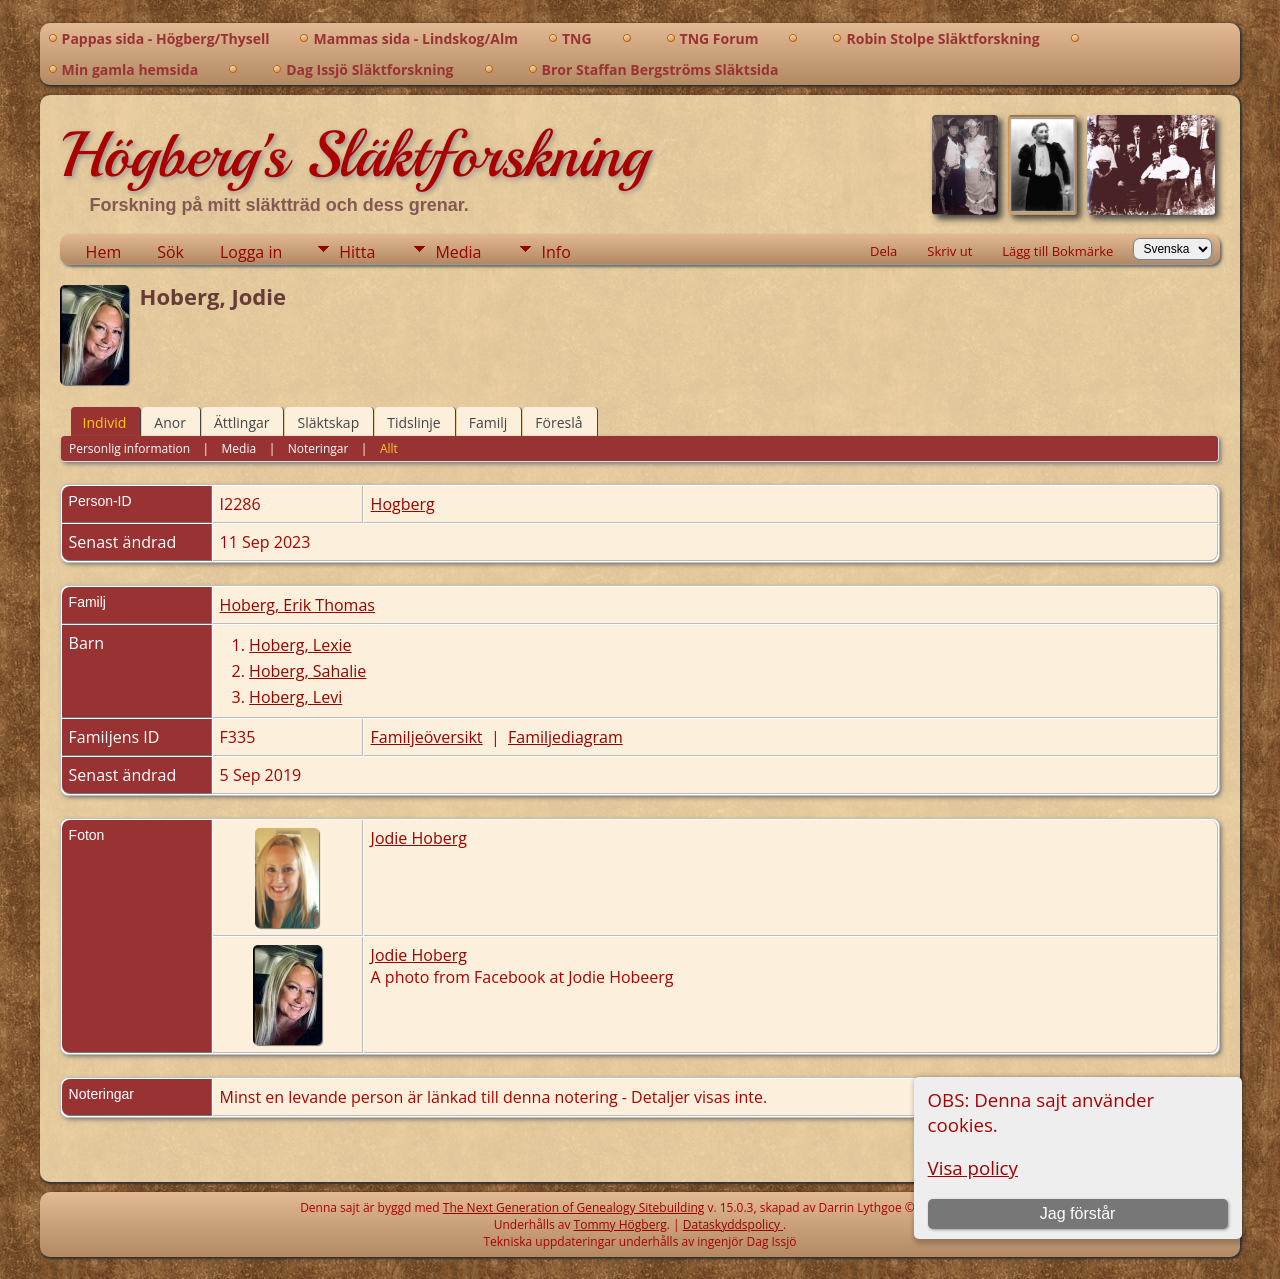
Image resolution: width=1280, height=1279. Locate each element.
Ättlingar (242, 422)
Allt (389, 448)
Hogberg (403, 504)
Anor (170, 422)
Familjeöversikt (427, 737)
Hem (104, 252)
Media (458, 252)
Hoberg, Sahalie (307, 671)
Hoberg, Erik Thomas (297, 605)
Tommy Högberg (620, 1224)
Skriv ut (949, 251)
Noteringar (318, 448)
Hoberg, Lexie (300, 645)
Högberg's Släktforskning (354, 155)
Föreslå (558, 422)
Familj (488, 422)
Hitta (357, 252)
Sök (170, 252)
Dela (883, 251)
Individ (105, 422)
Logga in (251, 252)
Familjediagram (565, 737)
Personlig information (129, 448)
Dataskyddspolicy (733, 1224)
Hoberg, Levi (295, 697)
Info (555, 252)
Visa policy (973, 1167)
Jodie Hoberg (419, 838)
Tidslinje (414, 422)
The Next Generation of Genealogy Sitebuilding (574, 1207)
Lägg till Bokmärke (1057, 251)
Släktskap (328, 422)
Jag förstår (1078, 1213)
